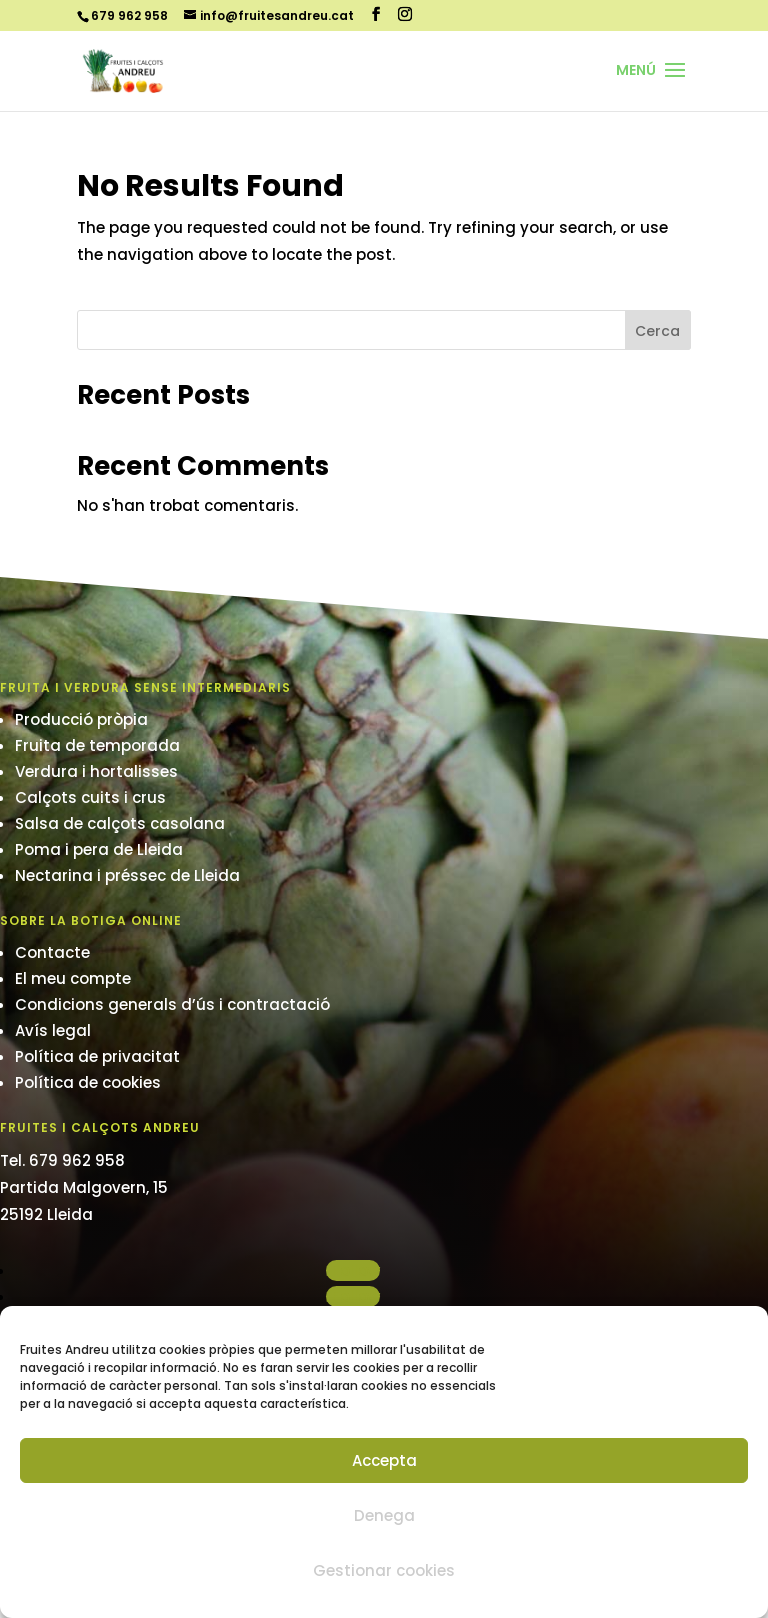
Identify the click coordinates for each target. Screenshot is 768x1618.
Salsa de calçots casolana (120, 823)
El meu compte (73, 978)
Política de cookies (88, 1082)
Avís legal (53, 1030)
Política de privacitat (97, 1056)
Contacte (52, 952)
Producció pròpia (81, 719)
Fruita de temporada (97, 745)
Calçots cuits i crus (90, 797)
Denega (384, 1515)
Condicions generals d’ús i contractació (172, 1004)
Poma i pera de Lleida (99, 849)
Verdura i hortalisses (96, 771)
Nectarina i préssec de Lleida (127, 875)
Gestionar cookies (384, 1570)
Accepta (384, 1460)
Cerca (657, 331)
